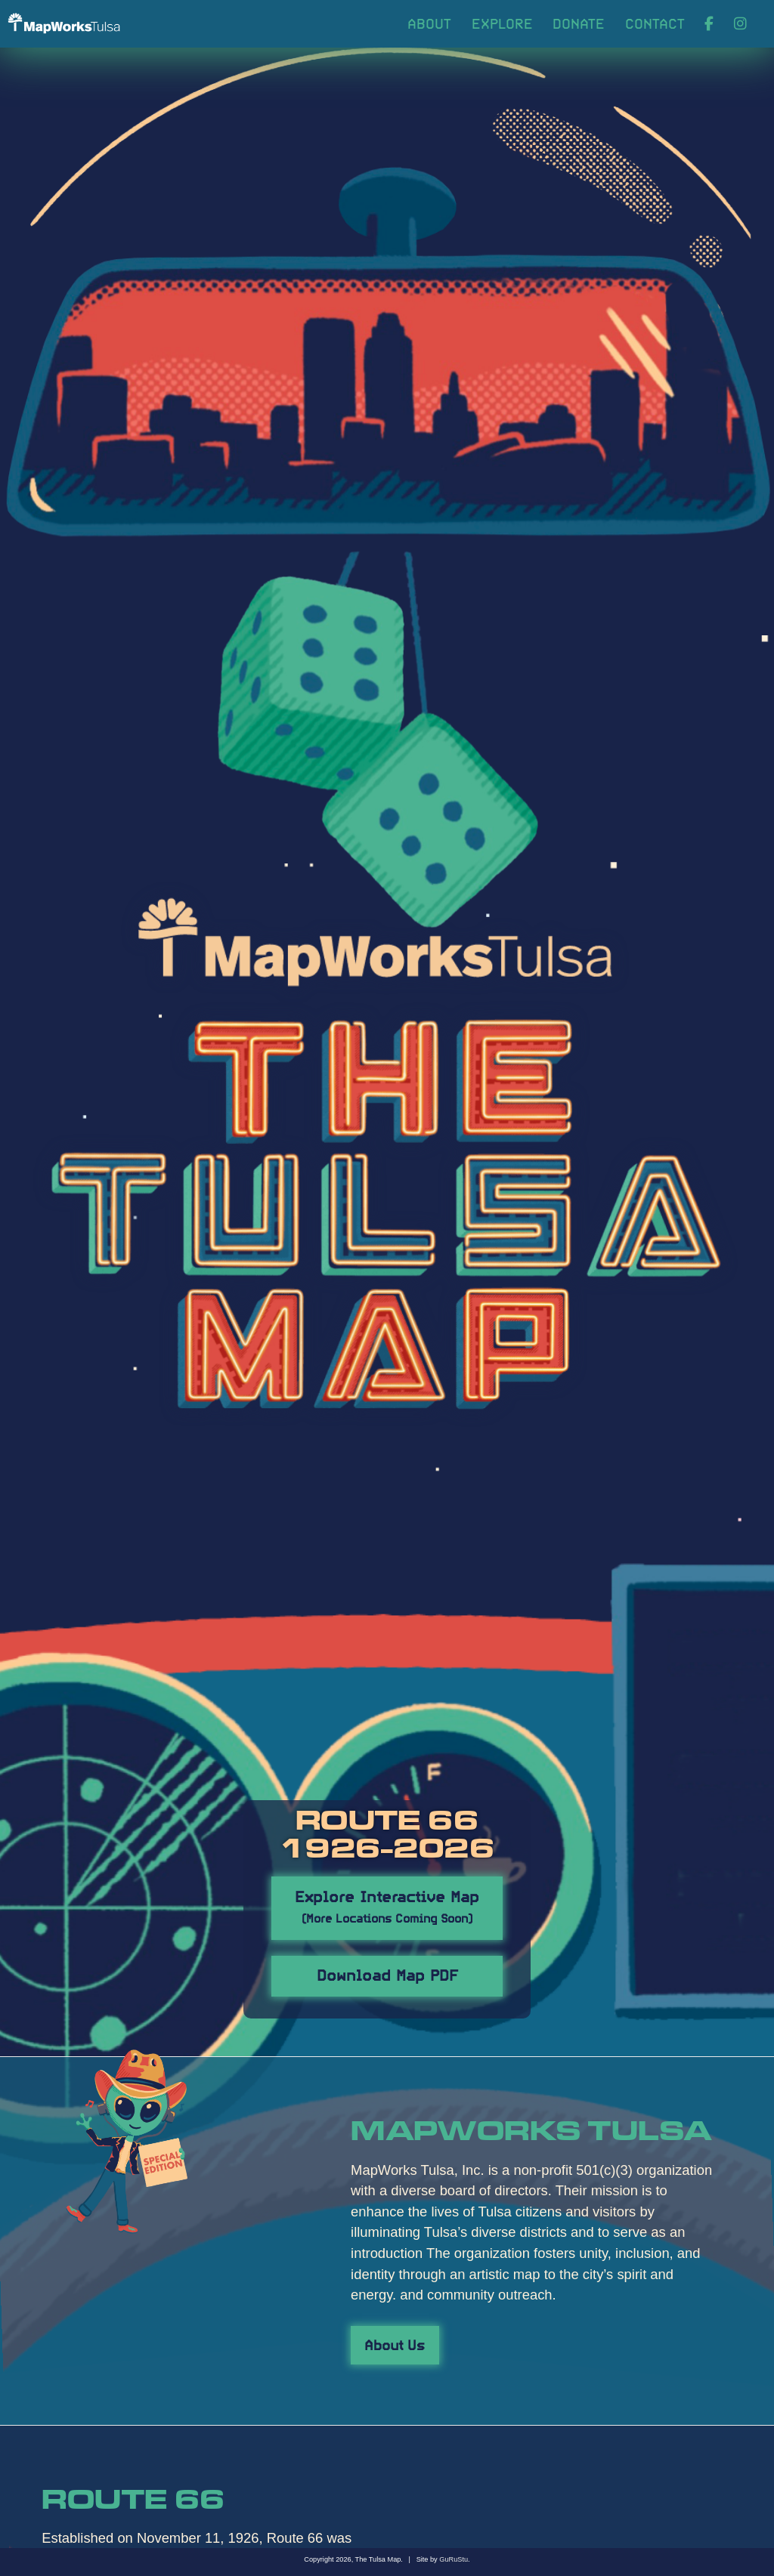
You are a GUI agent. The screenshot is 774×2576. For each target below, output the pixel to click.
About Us (394, 2343)
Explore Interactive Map (387, 1905)
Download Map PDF (387, 1974)
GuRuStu (453, 2559)
